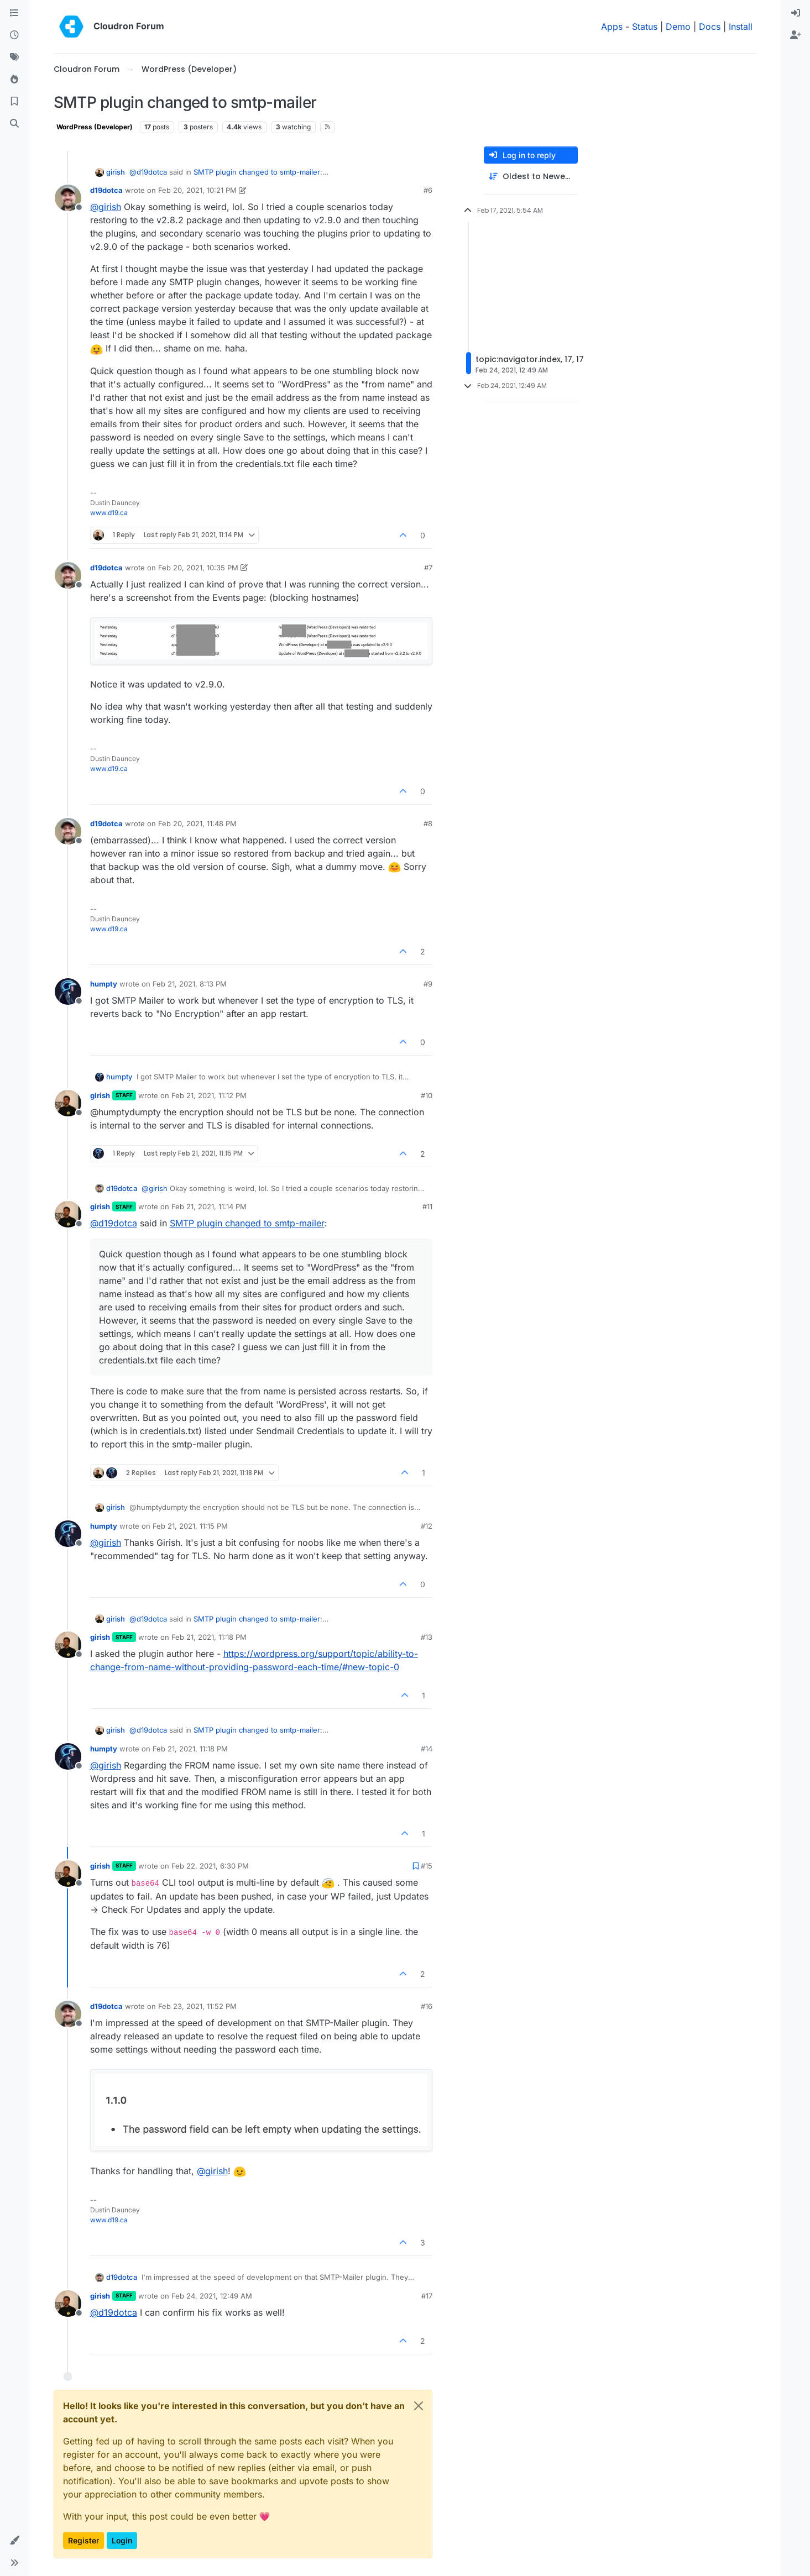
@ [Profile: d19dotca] (148, 171)
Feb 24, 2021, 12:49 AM (211, 2295)
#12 (426, 1526)
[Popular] (14, 79)
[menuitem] (796, 13)
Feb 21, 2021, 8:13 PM (190, 983)
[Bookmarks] (14, 102)
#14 (426, 1748)
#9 (428, 983)
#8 (428, 823)
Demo (678, 26)
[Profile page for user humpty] (68, 991)
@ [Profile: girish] (105, 206)
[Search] (14, 124)
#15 (426, 1865)
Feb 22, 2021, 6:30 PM (210, 1865)
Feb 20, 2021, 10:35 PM (198, 567)
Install (740, 26)
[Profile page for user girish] (68, 1103)
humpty (103, 983)
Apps (612, 26)
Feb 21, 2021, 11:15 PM (190, 1526)
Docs (709, 26)
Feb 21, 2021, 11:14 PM (209, 1206)
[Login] (796, 13)
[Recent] (14, 35)
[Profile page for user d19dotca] (68, 198)
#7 (428, 567)
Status (644, 26)
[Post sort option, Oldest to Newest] (531, 176)
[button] (14, 2540)
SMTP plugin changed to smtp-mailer (257, 171)
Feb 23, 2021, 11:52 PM (197, 2006)
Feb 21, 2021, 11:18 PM (209, 1637)
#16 (426, 2006)
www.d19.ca (109, 512)
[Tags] (14, 57)
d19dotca (106, 190)
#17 (426, 2295)
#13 (426, 1637)
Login (122, 2540)
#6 (428, 190)
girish (115, 171)
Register (83, 2540)
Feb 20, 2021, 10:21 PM (197, 190)
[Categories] (14, 13)
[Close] (418, 2405)
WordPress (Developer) (94, 127)
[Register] (796, 35)
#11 (427, 1206)
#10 (426, 1095)
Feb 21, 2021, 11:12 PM (209, 1095)
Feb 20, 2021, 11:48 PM (197, 823)
